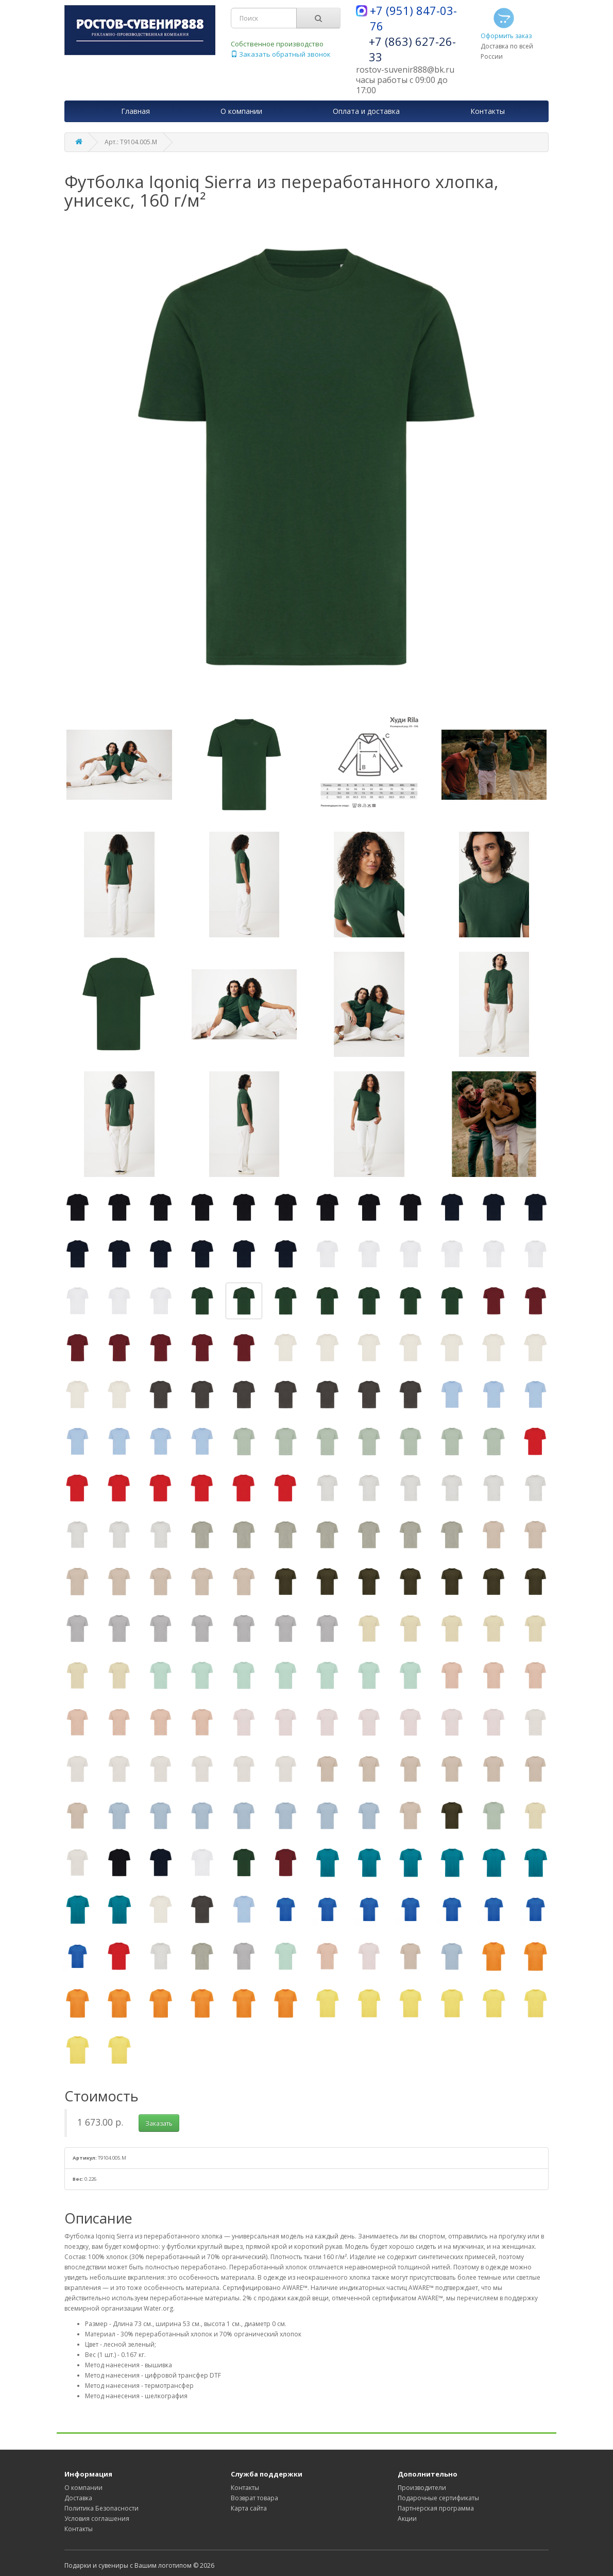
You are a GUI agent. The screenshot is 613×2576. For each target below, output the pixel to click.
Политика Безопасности (101, 2508)
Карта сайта (249, 2508)
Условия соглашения (96, 2518)
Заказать (159, 2123)
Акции (407, 2518)
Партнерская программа (436, 2508)
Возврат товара (254, 2498)
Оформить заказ (506, 22)
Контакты (78, 2528)
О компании (83, 2487)
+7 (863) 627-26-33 (412, 48)
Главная (135, 111)
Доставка (78, 2498)
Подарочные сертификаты (438, 2498)
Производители (422, 2487)
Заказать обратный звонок (281, 54)
